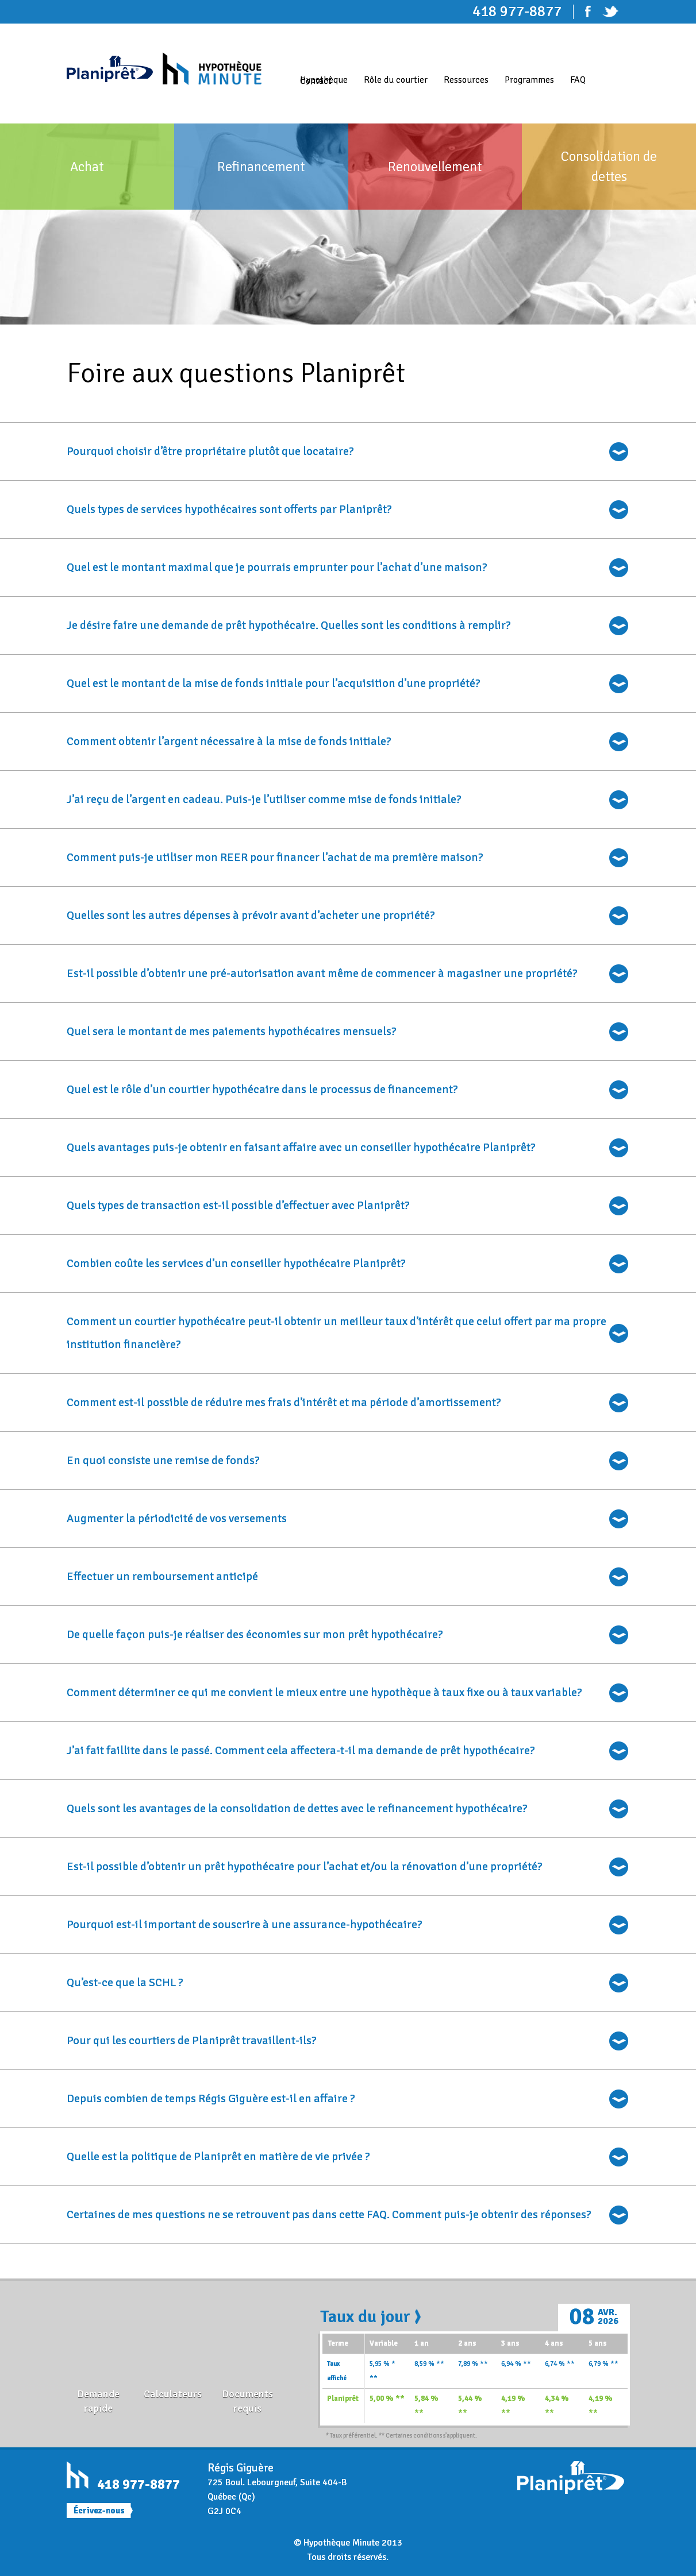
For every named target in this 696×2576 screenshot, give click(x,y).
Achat (86, 166)
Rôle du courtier (396, 79)
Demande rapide (98, 2401)
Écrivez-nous (99, 2510)
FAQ (578, 79)
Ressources (466, 79)
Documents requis (247, 2401)
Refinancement (261, 166)
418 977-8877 (138, 2484)
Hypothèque (324, 79)
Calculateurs (173, 2394)
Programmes (529, 79)
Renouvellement (435, 166)
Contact (316, 81)
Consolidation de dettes (609, 166)
